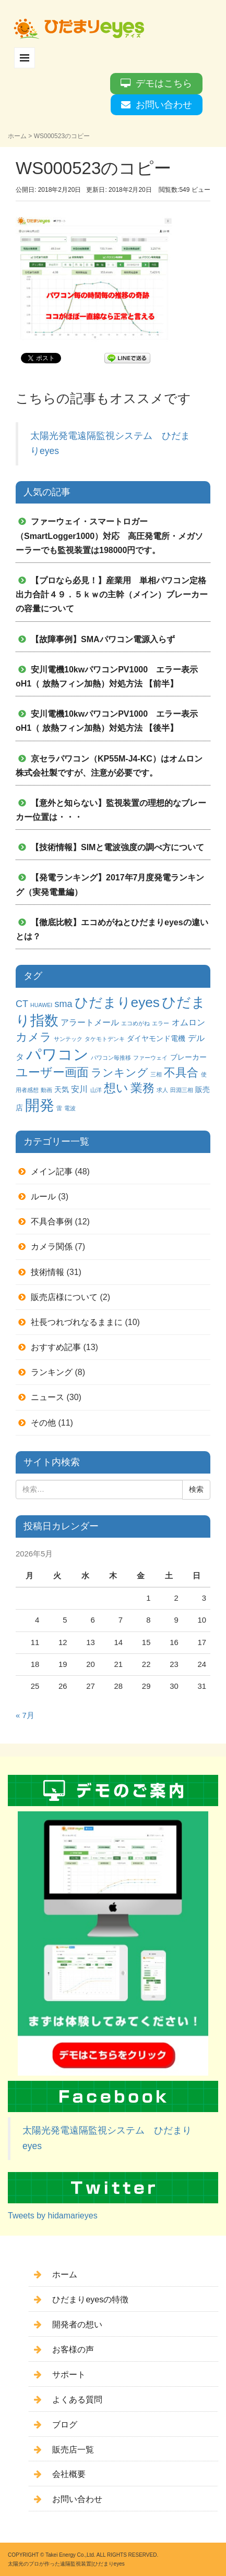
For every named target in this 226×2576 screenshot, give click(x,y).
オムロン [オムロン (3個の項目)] (188, 1022)
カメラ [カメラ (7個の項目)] (34, 1037)
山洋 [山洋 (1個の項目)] (96, 1090)
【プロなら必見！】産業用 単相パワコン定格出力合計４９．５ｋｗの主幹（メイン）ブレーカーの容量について (112, 594)
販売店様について (64, 1297)
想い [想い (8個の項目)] (116, 1088)
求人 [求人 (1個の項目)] (162, 1090)
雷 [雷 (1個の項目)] (59, 1108)
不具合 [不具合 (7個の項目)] (181, 1072)
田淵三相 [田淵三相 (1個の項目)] (181, 1090)
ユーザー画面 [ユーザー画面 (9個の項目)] (52, 1072)
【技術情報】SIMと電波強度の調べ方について (117, 847)
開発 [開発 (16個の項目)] (39, 1105)
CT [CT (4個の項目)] (22, 1004)
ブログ (64, 2424)
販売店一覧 (73, 2449)
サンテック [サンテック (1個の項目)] (68, 1039)
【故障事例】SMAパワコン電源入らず (103, 639)
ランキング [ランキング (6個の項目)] (119, 1072)
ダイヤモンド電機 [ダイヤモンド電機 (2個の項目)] (156, 1038)
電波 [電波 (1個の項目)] (70, 1108)
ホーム (17, 136)
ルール (43, 1196)
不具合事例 (52, 1221)
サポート (69, 2374)
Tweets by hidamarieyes (53, 2215)
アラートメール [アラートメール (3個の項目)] (90, 1022)
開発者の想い (77, 2324)
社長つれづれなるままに (77, 1322)
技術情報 (47, 1272)
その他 (43, 1422)
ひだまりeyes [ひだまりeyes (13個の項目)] (117, 1002)
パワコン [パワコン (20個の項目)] (57, 1054)
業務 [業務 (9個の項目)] (142, 1088)
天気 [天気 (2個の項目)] (61, 1089)
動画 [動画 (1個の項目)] (46, 1090)
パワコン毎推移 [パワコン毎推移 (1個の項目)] (111, 1057)
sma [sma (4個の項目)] (63, 1004)
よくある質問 (77, 2399)
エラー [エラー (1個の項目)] (160, 1023)
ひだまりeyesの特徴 (90, 2299)
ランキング (52, 1372)
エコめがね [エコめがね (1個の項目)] (135, 1023)
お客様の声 (73, 2349)
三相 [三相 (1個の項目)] (156, 1074)
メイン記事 (52, 1171)
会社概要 (69, 2474)
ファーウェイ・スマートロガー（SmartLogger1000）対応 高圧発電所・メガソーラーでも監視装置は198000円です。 (109, 535)
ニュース (47, 1397)
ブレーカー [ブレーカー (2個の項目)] (188, 1057)
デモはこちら (164, 83)
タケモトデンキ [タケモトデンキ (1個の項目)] (105, 1039)
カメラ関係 (52, 1246)
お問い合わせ (164, 105)
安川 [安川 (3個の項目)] (79, 1089)
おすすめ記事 (56, 1347)
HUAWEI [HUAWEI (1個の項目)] (41, 1005)
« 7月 (25, 1715)
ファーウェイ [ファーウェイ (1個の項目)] (150, 1057)
